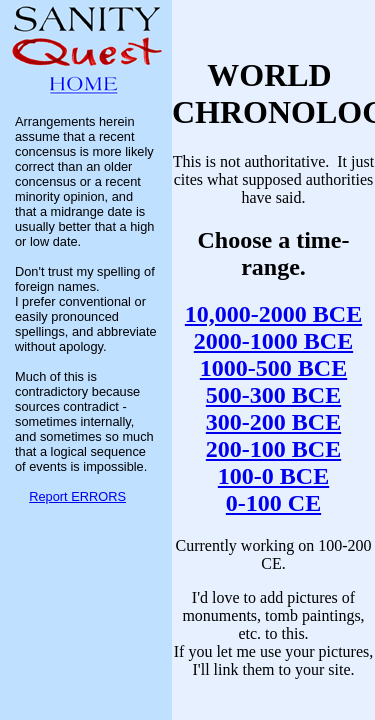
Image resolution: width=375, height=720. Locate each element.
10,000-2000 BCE (273, 314)
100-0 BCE (273, 476)
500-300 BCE (273, 395)
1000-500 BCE (273, 368)
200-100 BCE (273, 449)
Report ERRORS (77, 496)
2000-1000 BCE (273, 341)
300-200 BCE (273, 422)
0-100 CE (273, 503)
